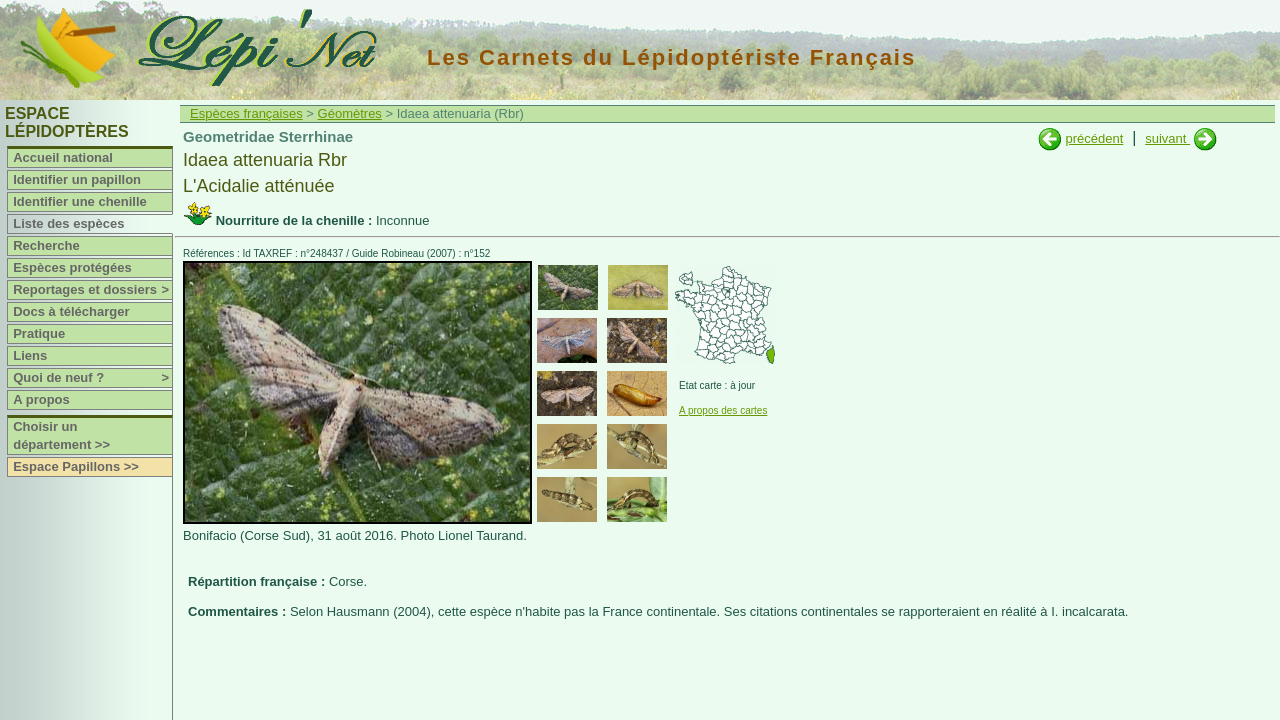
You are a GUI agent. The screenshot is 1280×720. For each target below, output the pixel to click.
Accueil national (63, 157)
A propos (41, 399)
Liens (30, 355)
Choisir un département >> (61, 435)
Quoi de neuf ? (92, 378)
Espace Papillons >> (76, 466)
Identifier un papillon (77, 179)
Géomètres (350, 113)
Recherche (46, 245)
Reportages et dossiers (92, 290)
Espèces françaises (246, 113)
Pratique (39, 333)
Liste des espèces (68, 223)
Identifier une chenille (80, 201)
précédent (1094, 138)
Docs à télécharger (71, 311)
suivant (1167, 138)
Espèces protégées (72, 267)
